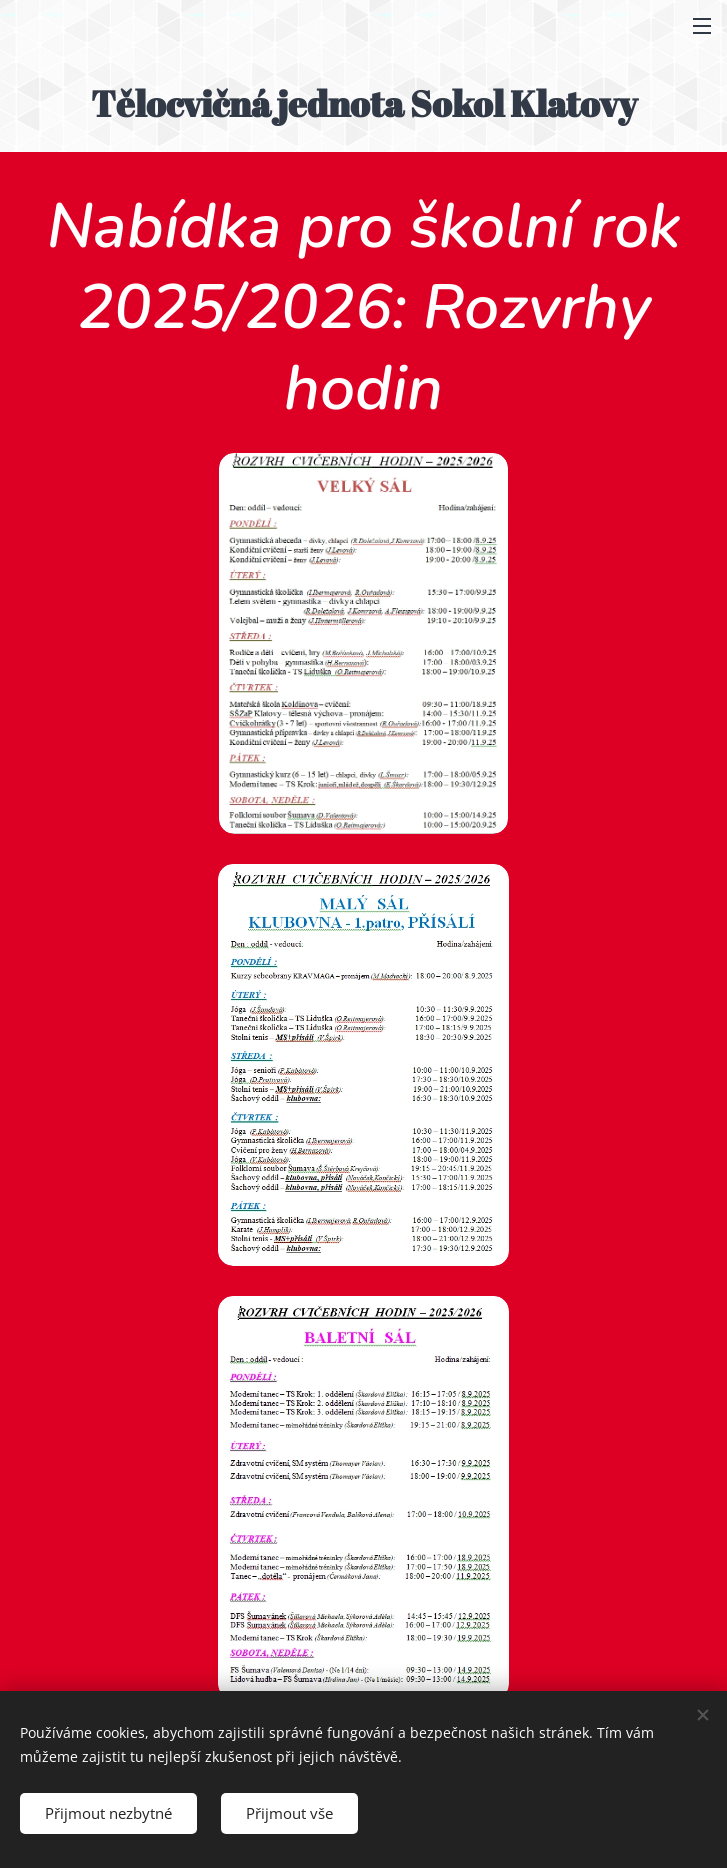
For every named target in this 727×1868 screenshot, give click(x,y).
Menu (702, 26)
